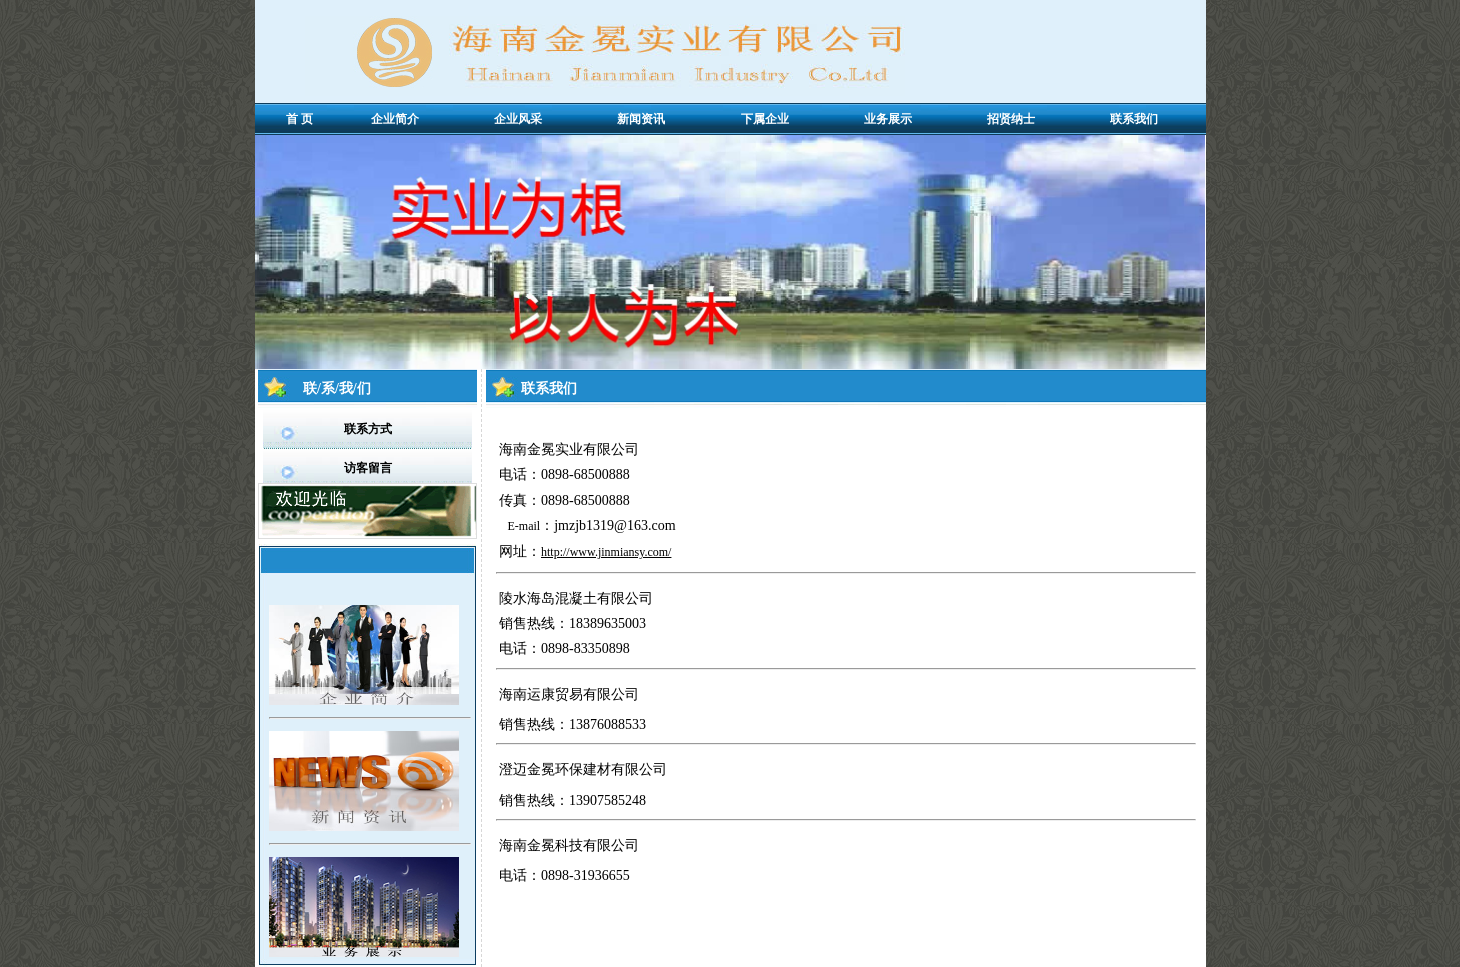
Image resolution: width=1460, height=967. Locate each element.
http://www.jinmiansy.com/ (606, 552)
